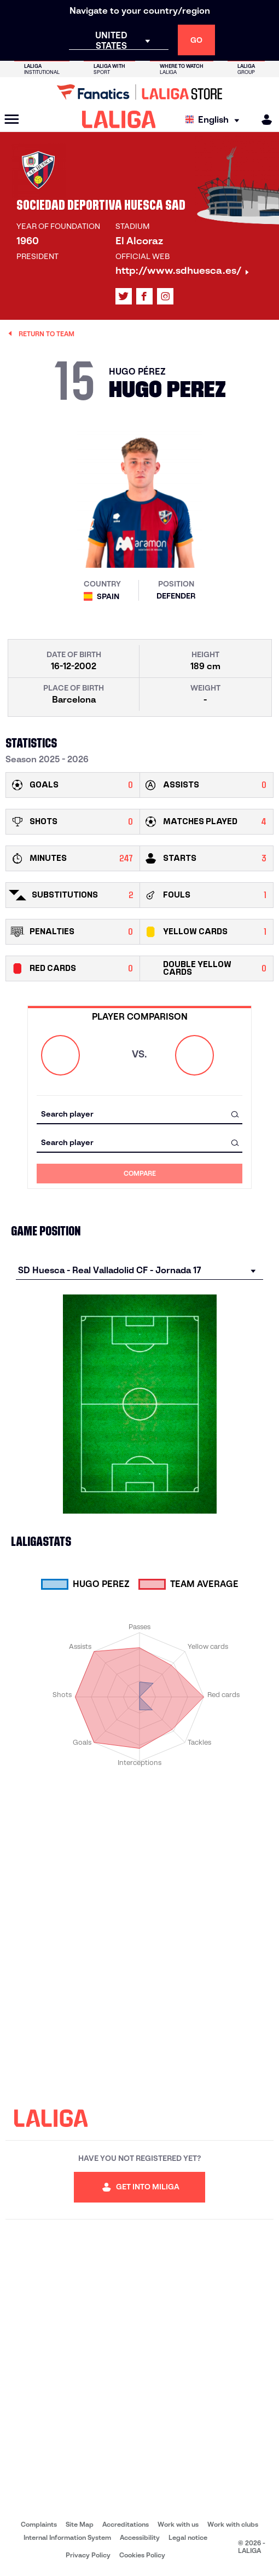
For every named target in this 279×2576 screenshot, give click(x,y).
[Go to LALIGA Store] (139, 92)
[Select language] (215, 119)
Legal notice (187, 2537)
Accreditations (125, 2524)
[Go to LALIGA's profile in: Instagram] (165, 296)
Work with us (178, 2524)
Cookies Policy (142, 2554)
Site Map (80, 2524)
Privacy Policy (88, 2554)
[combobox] (139, 1114)
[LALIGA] (119, 119)
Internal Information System (67, 2537)
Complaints (39, 2524)
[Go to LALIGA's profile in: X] (123, 296)
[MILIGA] (263, 119)
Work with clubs (232, 2524)
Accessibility (140, 2537)
